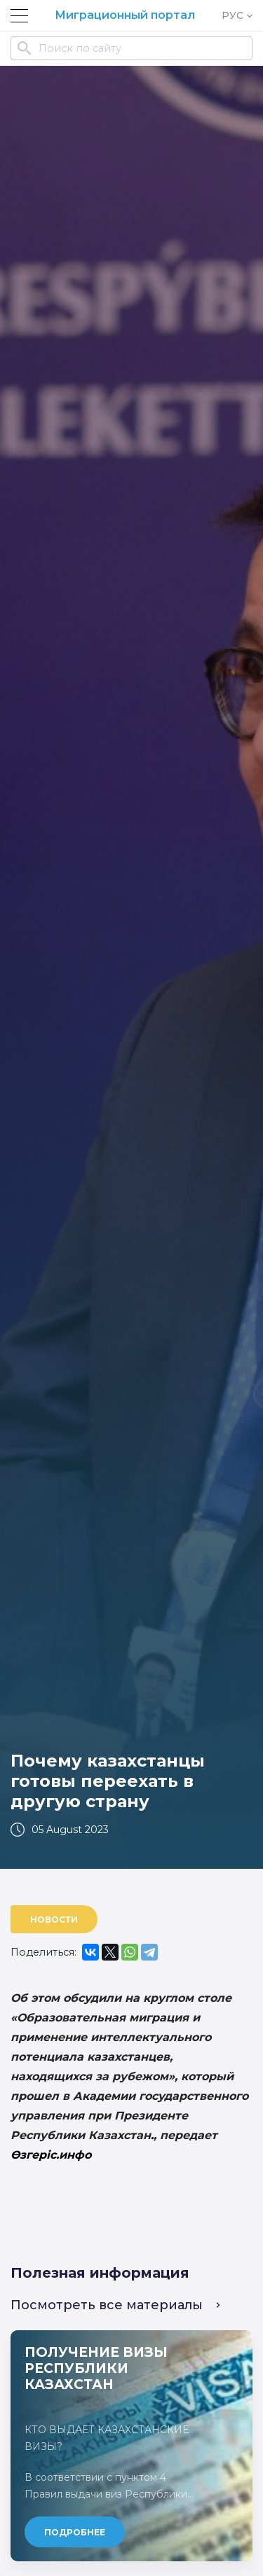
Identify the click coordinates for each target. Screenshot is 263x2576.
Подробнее (74, 2532)
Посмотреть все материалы (115, 2305)
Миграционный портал (125, 15)
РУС (237, 15)
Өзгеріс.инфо (51, 2154)
